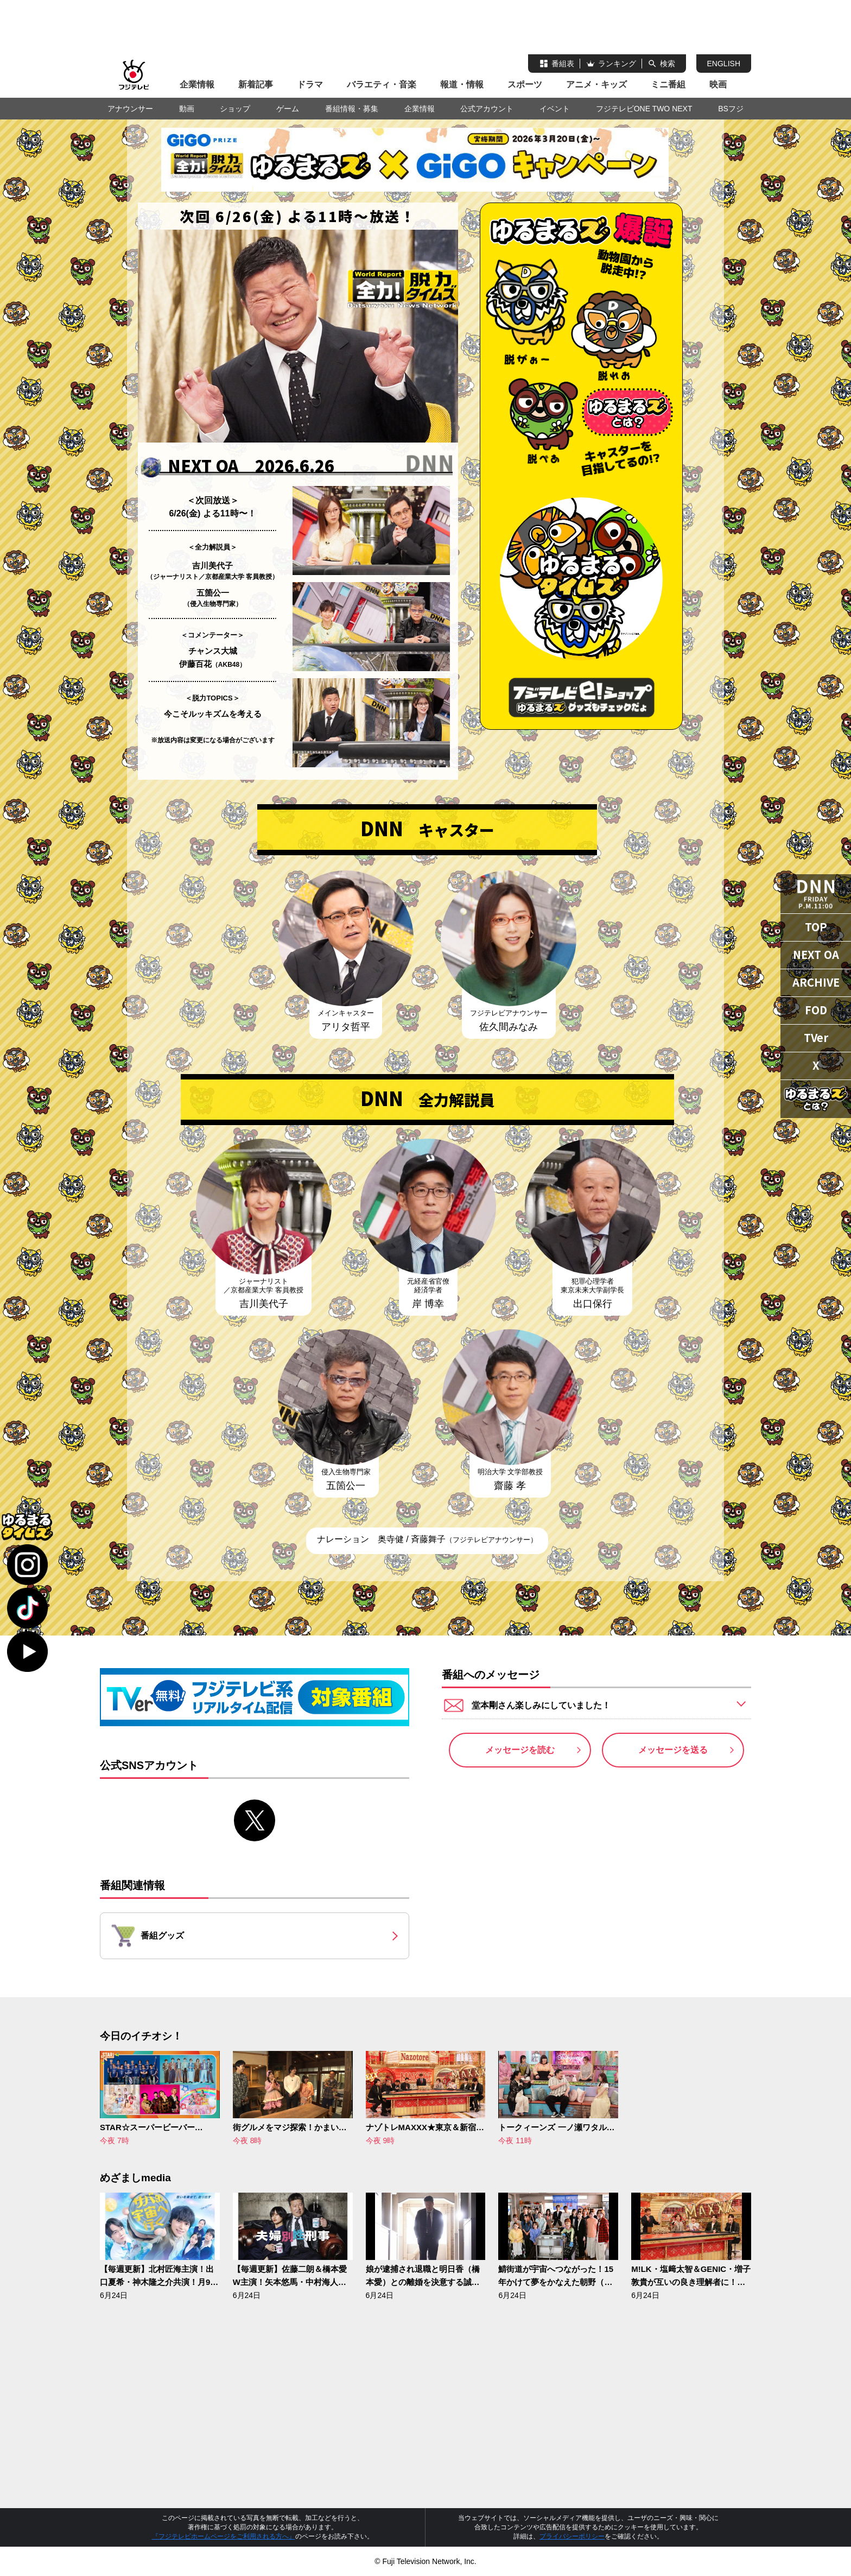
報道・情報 (462, 84)
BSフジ (731, 108)
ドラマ (310, 84)
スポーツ (524, 84)
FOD (816, 1010)
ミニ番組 (668, 84)
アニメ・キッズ (596, 84)
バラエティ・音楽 (381, 84)
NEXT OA (816, 954)
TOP (816, 927)
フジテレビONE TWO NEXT (644, 108)
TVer (816, 1037)
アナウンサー (130, 108)
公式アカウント (486, 108)
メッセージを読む (520, 1749)
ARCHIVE (816, 982)
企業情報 (197, 84)
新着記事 (255, 84)
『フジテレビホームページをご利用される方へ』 (223, 2536)
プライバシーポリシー (572, 2536)
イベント (554, 108)
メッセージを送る (673, 1749)
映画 (718, 84)
